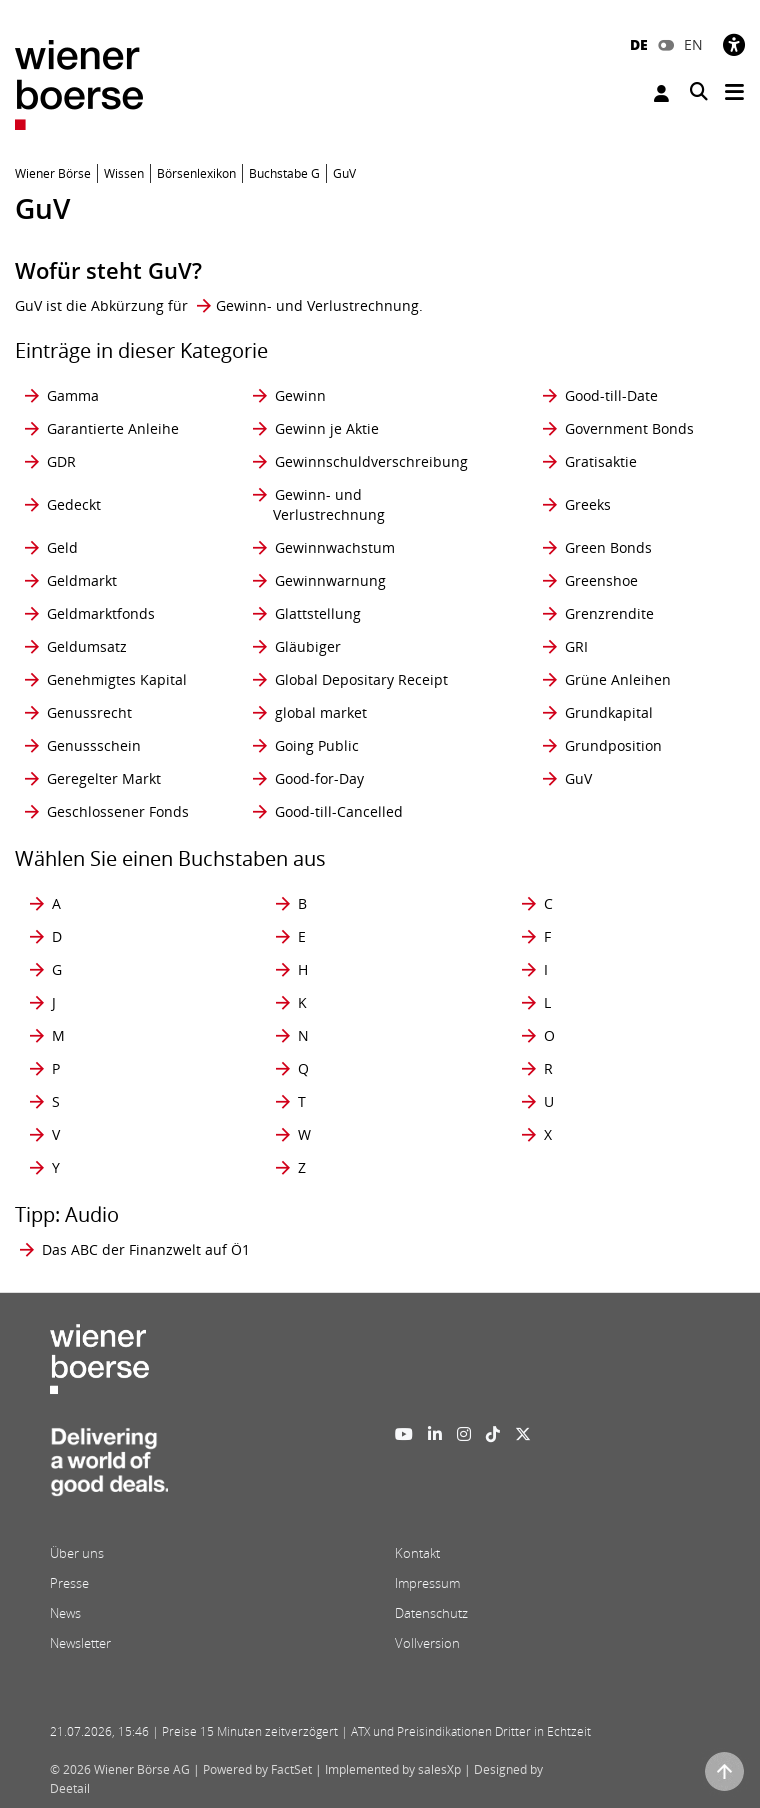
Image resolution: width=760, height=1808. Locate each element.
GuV (578, 778)
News (65, 1613)
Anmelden (661, 93)
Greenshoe (601, 580)
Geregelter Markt (104, 778)
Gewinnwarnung (330, 580)
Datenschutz (431, 1613)
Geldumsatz (87, 646)
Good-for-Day (319, 778)
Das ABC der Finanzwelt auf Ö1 (146, 1249)
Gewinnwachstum (335, 547)
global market (321, 712)
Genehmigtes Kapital (117, 679)
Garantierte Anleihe (113, 428)
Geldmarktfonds (101, 613)
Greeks (588, 504)
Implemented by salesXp (393, 1769)
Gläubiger (308, 646)
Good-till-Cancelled (339, 811)
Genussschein (94, 745)
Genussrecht (89, 712)
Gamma (73, 395)
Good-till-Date (611, 395)
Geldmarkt (82, 580)
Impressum (427, 1583)
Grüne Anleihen (618, 679)
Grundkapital (609, 712)
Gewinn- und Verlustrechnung (317, 305)
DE (639, 44)
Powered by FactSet (257, 1769)
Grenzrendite (609, 613)
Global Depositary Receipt (361, 679)
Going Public (317, 745)
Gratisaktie (601, 461)
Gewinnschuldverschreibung (371, 461)
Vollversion (427, 1643)
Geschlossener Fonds (118, 811)
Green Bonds (608, 547)
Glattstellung (318, 613)
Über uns (77, 1553)
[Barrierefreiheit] (734, 44)
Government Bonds (629, 428)
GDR (61, 461)
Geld (62, 547)
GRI (576, 646)
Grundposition (613, 745)
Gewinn (300, 395)
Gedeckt (74, 504)
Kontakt (417, 1553)
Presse (69, 1583)
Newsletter (80, 1643)
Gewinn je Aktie (327, 428)
